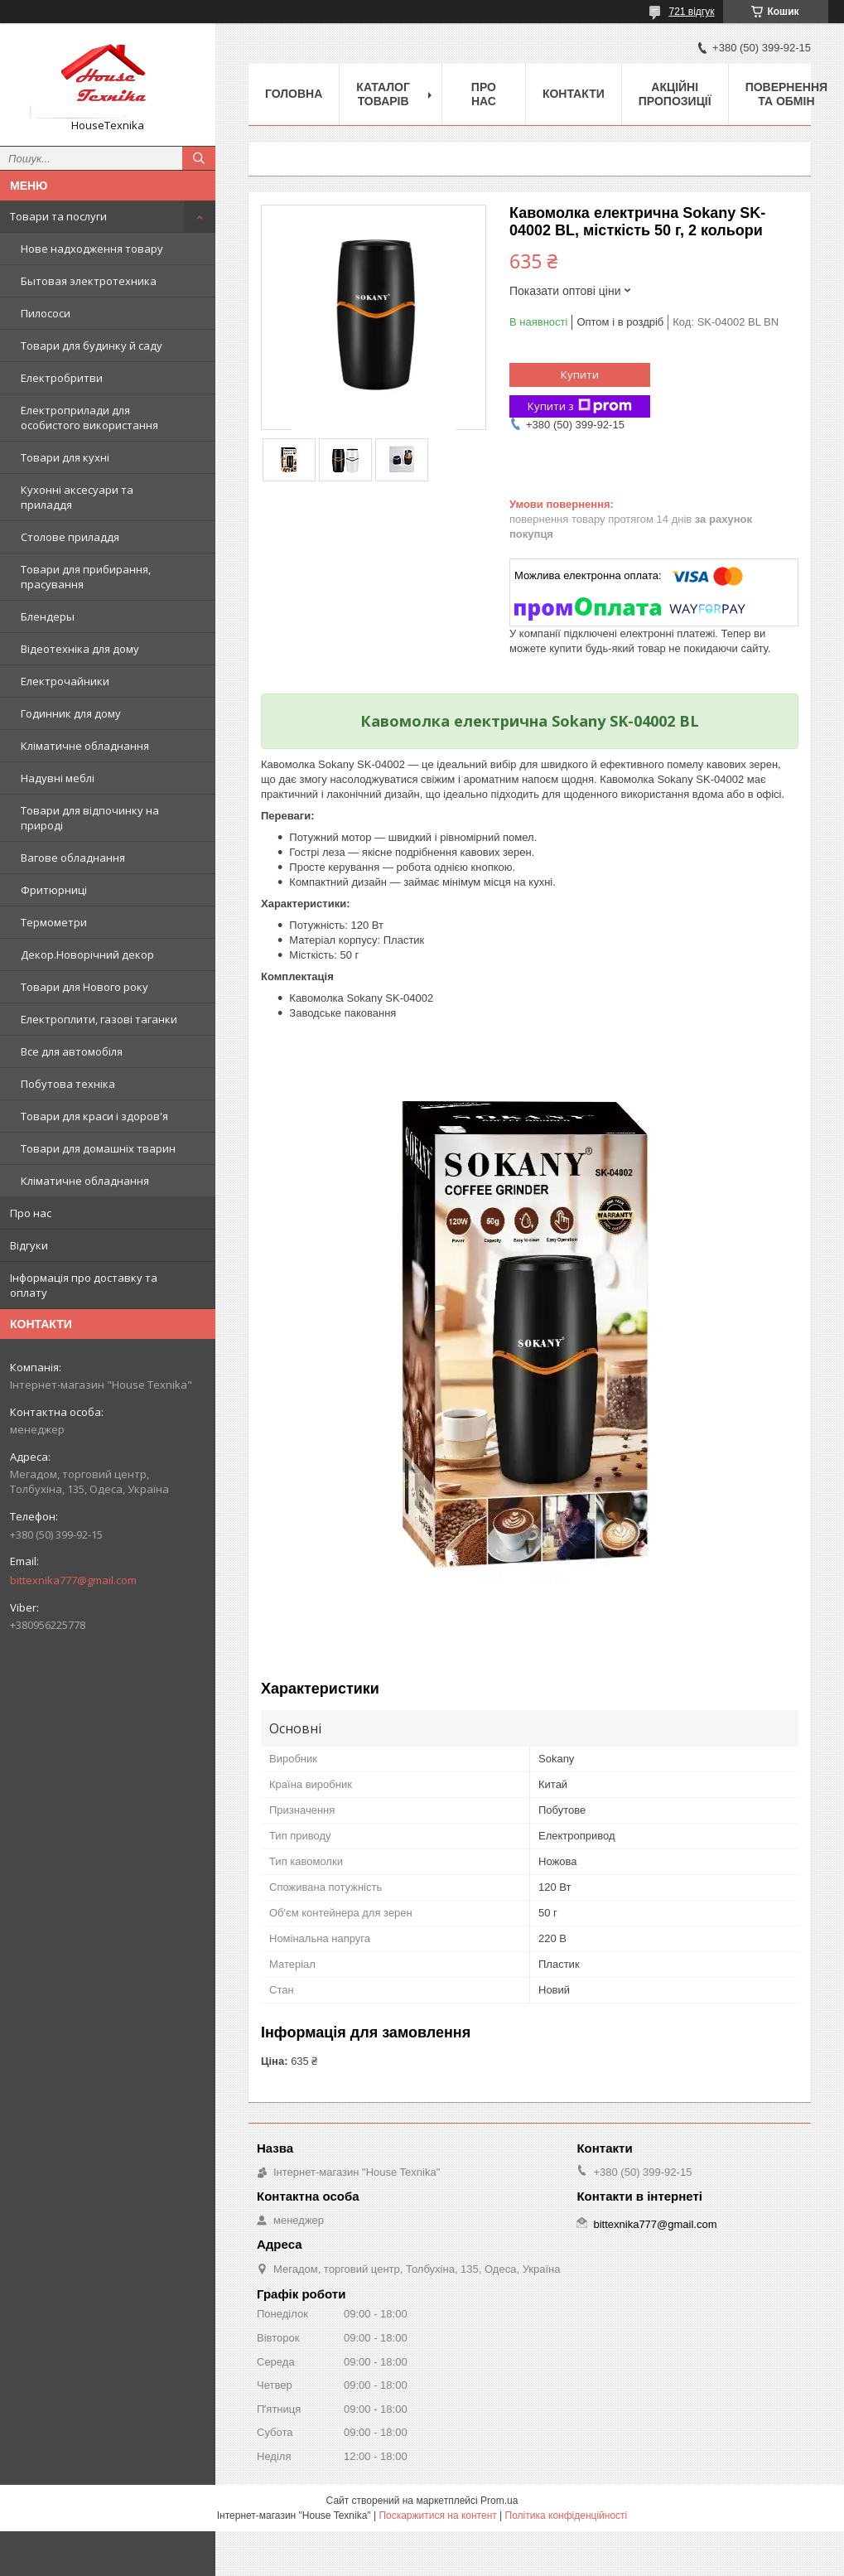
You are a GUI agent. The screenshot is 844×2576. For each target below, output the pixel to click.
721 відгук (691, 11)
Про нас (30, 1213)
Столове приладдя (70, 536)
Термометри (54, 922)
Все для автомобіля (72, 1051)
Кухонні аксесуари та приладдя (77, 497)
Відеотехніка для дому (80, 648)
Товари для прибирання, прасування (86, 577)
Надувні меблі (57, 778)
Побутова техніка (68, 1083)
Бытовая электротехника (89, 280)
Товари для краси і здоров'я (94, 1116)
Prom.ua (499, 2500)
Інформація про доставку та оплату (83, 1285)
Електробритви (62, 377)
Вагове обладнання (73, 857)
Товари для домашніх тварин (98, 1148)
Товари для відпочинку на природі (90, 818)
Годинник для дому (71, 713)
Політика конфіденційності (566, 2515)
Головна (293, 93)
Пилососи (45, 313)
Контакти (574, 93)
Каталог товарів (383, 94)
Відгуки (29, 1245)
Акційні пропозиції (675, 94)
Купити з (580, 406)
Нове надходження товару (92, 248)
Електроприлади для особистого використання (89, 418)
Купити (580, 374)
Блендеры (48, 616)
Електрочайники (65, 681)
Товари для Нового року (84, 986)
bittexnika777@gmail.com (73, 1580)
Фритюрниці (54, 889)
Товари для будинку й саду (91, 345)
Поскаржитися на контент (437, 2515)
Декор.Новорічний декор (87, 954)
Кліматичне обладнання (85, 745)
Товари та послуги (58, 216)
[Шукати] (198, 158)
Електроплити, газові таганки (99, 1019)
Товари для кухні (65, 457)
